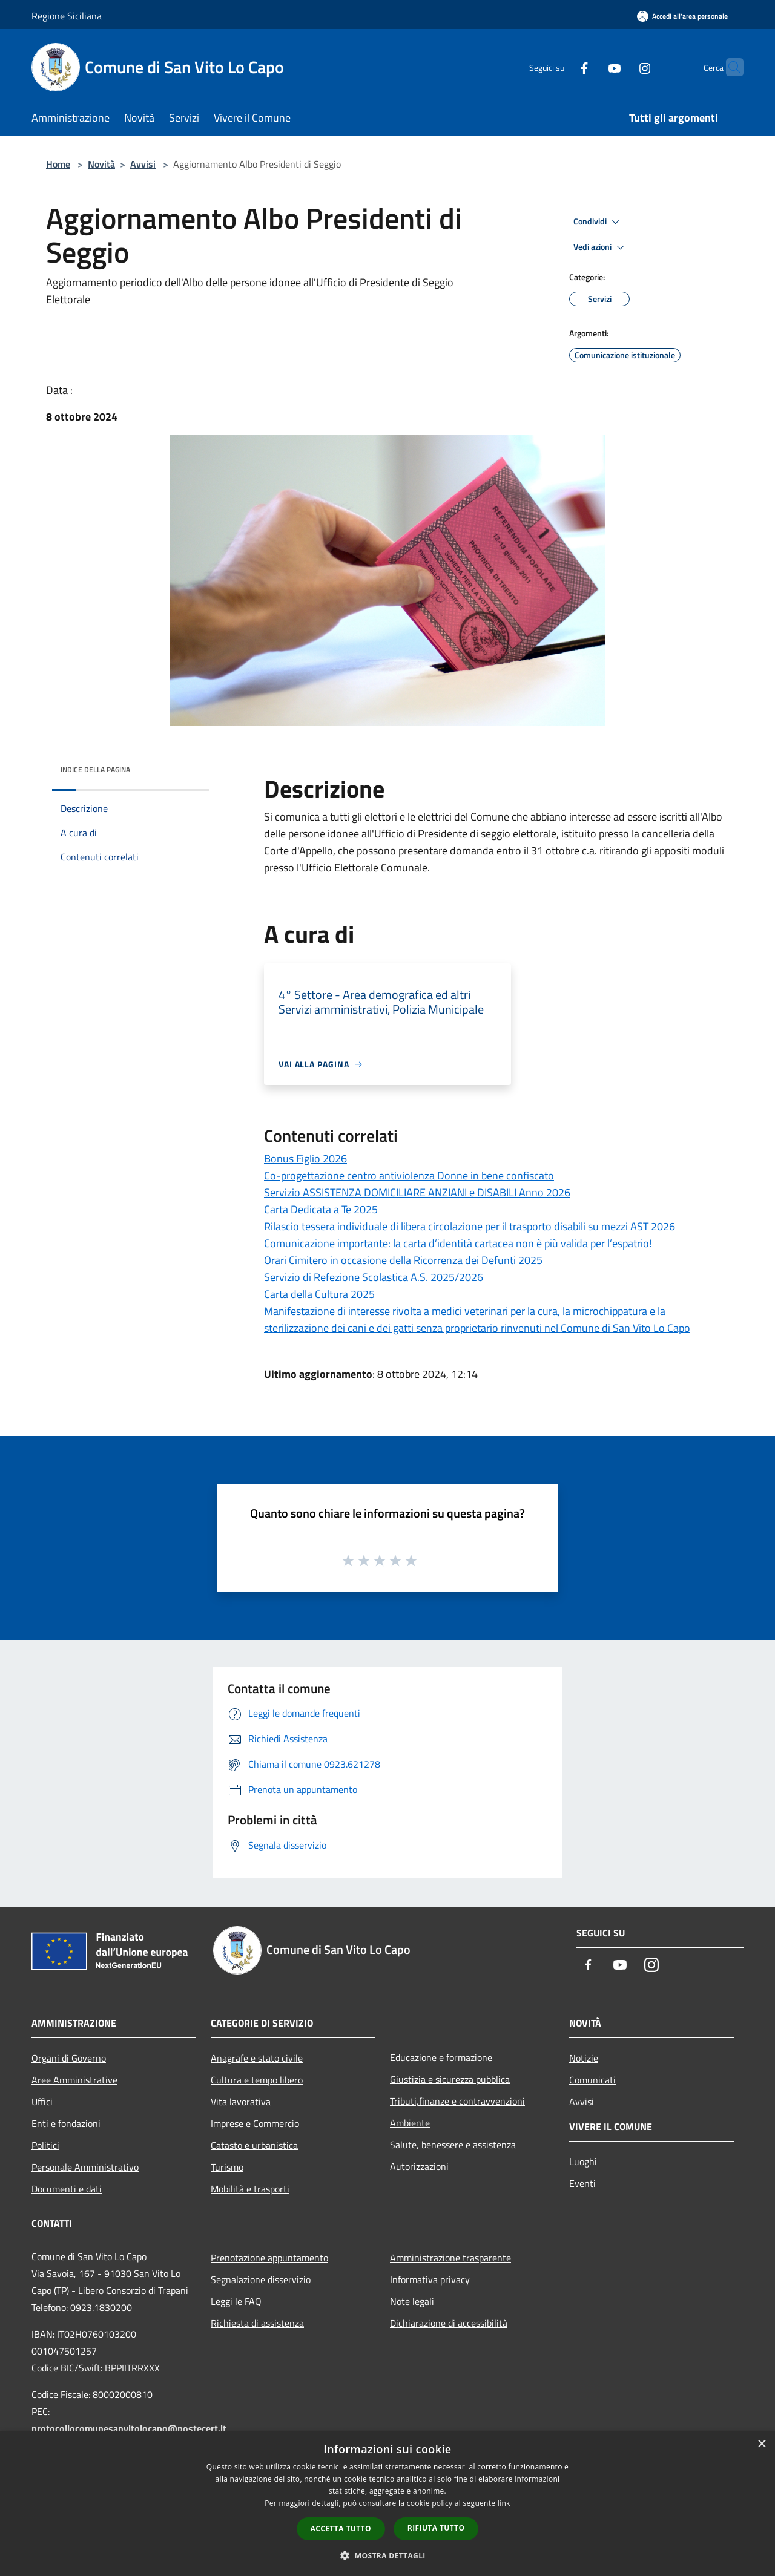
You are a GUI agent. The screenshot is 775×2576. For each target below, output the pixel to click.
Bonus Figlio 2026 (305, 1158)
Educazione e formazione (441, 2057)
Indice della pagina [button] (95, 769)
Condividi (598, 222)
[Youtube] (591, 67)
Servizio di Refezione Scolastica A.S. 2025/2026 (373, 1277)
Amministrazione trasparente (450, 2257)
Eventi (582, 2183)
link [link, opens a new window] (504, 2503)
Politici (45, 2145)
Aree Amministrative (74, 2080)
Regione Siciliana (66, 15)
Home (58, 164)
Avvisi (143, 164)
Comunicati (592, 2080)
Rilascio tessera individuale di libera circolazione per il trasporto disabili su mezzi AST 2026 (469, 1226)
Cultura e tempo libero (257, 2080)
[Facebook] (561, 67)
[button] (387, 2555)
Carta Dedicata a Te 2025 (321, 1209)
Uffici (42, 2101)
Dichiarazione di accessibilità (448, 2323)
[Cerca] (729, 67)
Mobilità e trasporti (250, 2188)
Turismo (227, 2167)
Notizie (583, 2058)
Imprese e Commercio (255, 2123)
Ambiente (410, 2123)
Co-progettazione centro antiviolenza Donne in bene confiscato (409, 1175)
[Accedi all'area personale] (682, 16)
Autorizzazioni (419, 2166)
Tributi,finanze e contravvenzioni (457, 2101)
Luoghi (583, 2161)
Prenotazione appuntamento (269, 2257)
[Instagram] (621, 67)
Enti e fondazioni (66, 2123)
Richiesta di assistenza (257, 2323)
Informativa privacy (430, 2279)
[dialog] (387, 2503)
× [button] (761, 2444)
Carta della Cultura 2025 (319, 1294)
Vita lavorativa (241, 2101)
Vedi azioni (600, 247)
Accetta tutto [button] (341, 2528)
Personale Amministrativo (85, 2167)
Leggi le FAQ (236, 2301)
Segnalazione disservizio (261, 2279)
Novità (101, 164)
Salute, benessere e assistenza (453, 2144)
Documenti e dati (66, 2188)
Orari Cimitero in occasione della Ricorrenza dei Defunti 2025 (403, 1260)
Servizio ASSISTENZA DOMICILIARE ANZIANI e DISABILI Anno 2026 (417, 1192)
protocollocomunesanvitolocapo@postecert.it (128, 2428)
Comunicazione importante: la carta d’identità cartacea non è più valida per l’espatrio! (457, 1243)
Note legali (412, 2301)
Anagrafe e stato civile (257, 2058)
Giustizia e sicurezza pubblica (450, 2079)
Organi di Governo (68, 2058)
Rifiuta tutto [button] (436, 2528)
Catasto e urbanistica (254, 2145)
